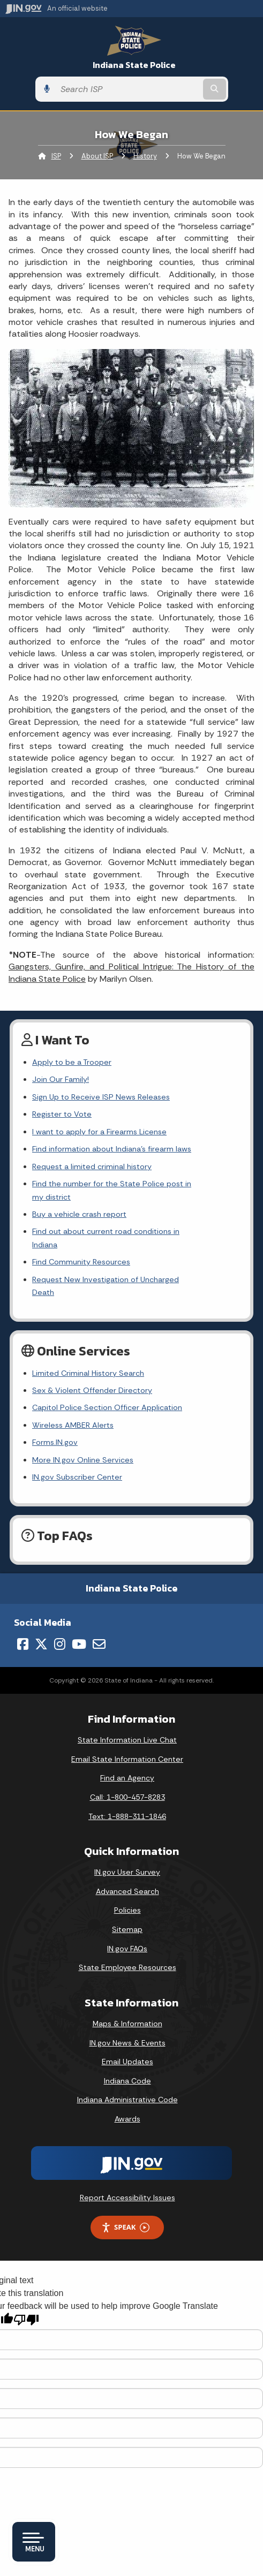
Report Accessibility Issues (127, 2158)
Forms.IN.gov (55, 1403)
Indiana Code (127, 2041)
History (145, 156)
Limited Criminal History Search (88, 1333)
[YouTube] (79, 1604)
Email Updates (127, 2022)
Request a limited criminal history (92, 1166)
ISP (56, 156)
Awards (127, 2079)
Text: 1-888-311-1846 (127, 1777)
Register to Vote (62, 1114)
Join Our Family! (60, 1079)
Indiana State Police (134, 65)
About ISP (97, 156)
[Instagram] (59, 1604)
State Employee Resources (127, 1928)
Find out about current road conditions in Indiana (119, 1218)
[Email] (99, 1604)
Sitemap (127, 1890)
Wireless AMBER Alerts (73, 1386)
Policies (127, 1871)
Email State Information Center (127, 1719)
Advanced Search (127, 1852)
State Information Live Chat (127, 1701)
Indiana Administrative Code (127, 2060)
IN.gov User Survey (127, 1833)
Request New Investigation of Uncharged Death (117, 1253)
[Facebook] (22, 1604)
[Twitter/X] (41, 1604)
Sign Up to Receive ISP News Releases (101, 1097)
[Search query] (128, 89)
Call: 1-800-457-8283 (127, 1758)
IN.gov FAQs (127, 1909)
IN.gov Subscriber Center (77, 1438)
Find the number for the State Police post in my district (132, 1183)
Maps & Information (127, 1984)
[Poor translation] (26, 2280)
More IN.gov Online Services (82, 1420)
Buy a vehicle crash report (79, 1201)
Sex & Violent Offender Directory (92, 1351)
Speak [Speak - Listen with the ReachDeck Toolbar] (125, 2188)
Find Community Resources (81, 1235)
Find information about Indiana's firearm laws (111, 1149)
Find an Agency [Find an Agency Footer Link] (127, 1739)
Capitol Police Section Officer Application (107, 1368)
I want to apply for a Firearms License (99, 1132)
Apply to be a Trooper (71, 1062)
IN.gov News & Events (127, 2003)
